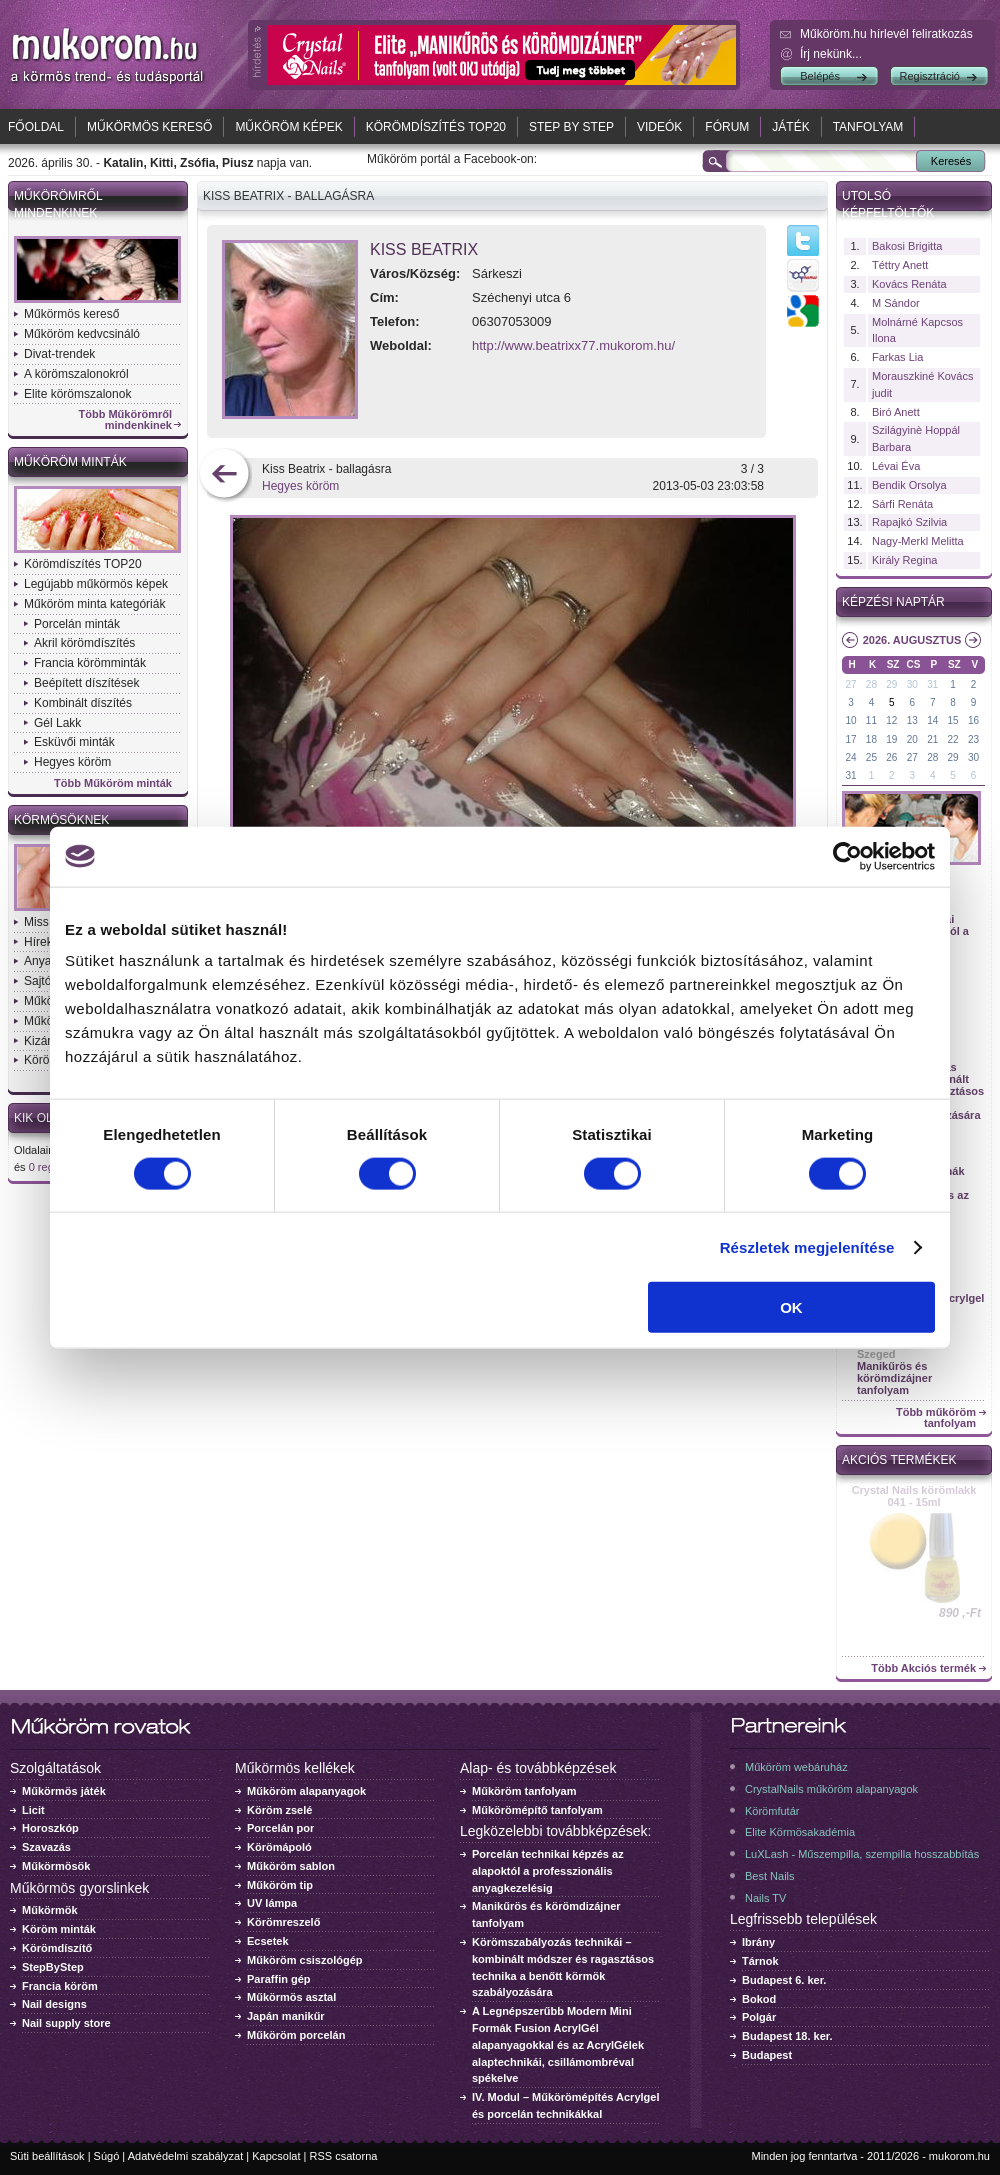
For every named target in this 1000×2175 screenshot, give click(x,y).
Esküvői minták (74, 742)
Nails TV (765, 1898)
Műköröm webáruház (796, 1767)
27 (850, 684)
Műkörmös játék (64, 1791)
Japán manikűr (286, 2016)
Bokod (759, 1999)
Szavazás (46, 1847)
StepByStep (53, 1967)
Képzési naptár (893, 602)
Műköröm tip (280, 1885)
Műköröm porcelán (296, 2035)
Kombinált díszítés (83, 703)
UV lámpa (272, 1903)
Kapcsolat (276, 2156)
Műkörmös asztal (291, 1997)
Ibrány (758, 1942)
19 (891, 739)
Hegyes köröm (72, 762)
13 (912, 720)
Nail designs (54, 2004)
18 (871, 739)
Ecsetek (268, 1941)
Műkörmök (50, 1910)
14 (932, 720)
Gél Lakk (57, 723)
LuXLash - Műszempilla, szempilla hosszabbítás (862, 1854)
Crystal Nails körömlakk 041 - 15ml (914, 1496)
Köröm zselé (279, 1810)
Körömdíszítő (57, 1948)
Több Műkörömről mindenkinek (126, 420)
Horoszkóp (50, 1828)
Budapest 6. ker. (784, 1980)
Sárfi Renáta (902, 504)
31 (932, 684)
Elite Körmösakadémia (800, 1832)
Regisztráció (929, 76)
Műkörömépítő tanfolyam (537, 1810)
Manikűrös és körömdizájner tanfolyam (894, 1378)
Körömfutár (772, 1811)
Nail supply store (66, 2023)
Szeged (876, 1354)
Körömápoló (279, 1847)
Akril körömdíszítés (84, 643)
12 (891, 720)
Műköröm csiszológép (305, 1960)
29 (891, 684)
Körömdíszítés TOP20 (436, 127)
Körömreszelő (283, 1922)
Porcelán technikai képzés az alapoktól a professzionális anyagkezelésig (548, 1871)
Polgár (759, 2017)
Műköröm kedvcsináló (82, 334)
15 (953, 720)
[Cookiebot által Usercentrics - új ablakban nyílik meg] (847, 856)
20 (912, 739)
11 (871, 720)
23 (973, 739)
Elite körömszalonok (77, 394)
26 (891, 757)
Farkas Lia (897, 357)
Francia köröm (60, 1986)
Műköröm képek (288, 127)
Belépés (820, 76)
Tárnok (760, 1961)
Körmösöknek (61, 820)
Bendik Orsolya (909, 485)
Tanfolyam (868, 127)
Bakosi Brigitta (907, 246)
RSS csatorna (344, 2156)
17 (850, 739)
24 (850, 757)
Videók (659, 127)
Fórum (727, 127)
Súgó (107, 2156)
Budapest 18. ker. (787, 2036)
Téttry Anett (900, 265)
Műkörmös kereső (149, 127)
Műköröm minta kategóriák (94, 604)
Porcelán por (280, 1828)
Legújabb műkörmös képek (96, 584)
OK (791, 1307)
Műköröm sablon (291, 1866)
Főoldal (36, 127)
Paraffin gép (279, 1979)
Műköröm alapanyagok (306, 1791)
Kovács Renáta (909, 284)
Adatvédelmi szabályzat (186, 2156)
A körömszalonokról (76, 374)
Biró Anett (896, 412)
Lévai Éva (896, 466)
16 (973, 720)
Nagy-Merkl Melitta (918, 541)
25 (871, 757)
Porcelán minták (77, 624)
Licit (33, 1810)
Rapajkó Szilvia (909, 522)
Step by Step (571, 127)
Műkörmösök (56, 1866)
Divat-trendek (59, 354)
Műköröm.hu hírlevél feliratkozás (886, 34)
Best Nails (770, 1876)
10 (850, 720)
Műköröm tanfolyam (524, 1791)
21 (932, 739)
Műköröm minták (70, 462)
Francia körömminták (90, 663)
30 (912, 684)
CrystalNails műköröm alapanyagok (831, 1789)
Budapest (767, 2055)
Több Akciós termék (923, 1668)
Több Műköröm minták (113, 783)
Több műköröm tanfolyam (936, 1418)
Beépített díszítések (86, 683)
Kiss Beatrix (424, 249)
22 (953, 739)
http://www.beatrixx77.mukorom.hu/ (573, 345)
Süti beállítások (47, 2156)
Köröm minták (59, 1929)
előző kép (224, 475)
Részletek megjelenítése (807, 1246)
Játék (790, 127)
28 (871, 684)
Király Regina (904, 560)
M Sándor (896, 303)
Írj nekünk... (831, 54)
